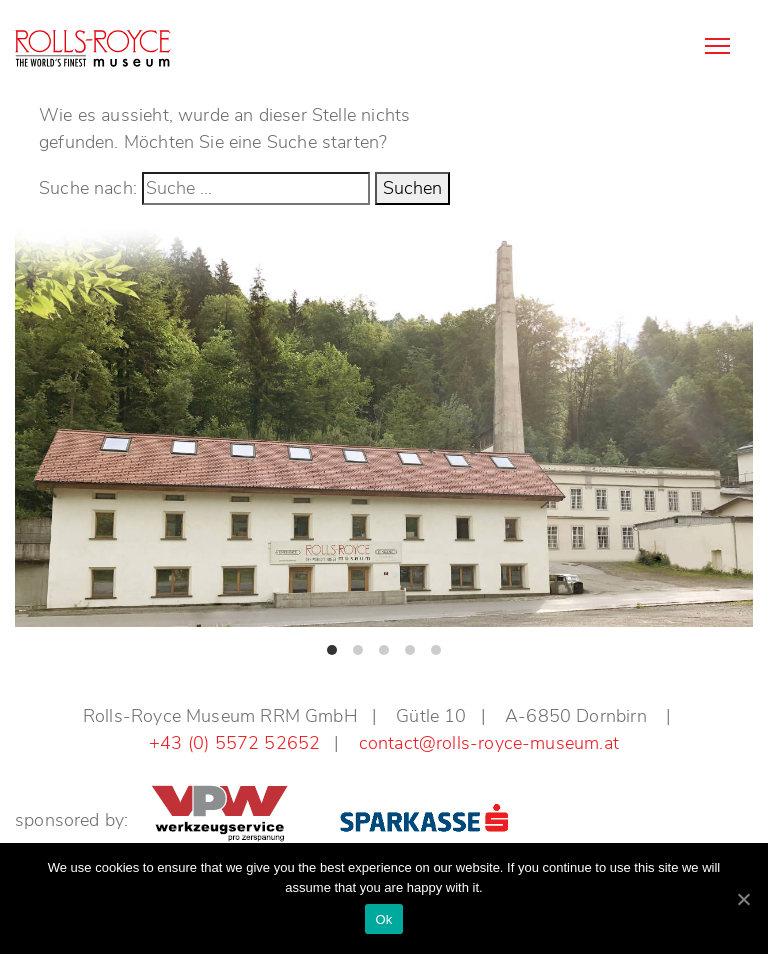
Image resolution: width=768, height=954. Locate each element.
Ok (383, 919)
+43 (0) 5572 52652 (234, 743)
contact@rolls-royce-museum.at (489, 743)
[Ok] (743, 899)
